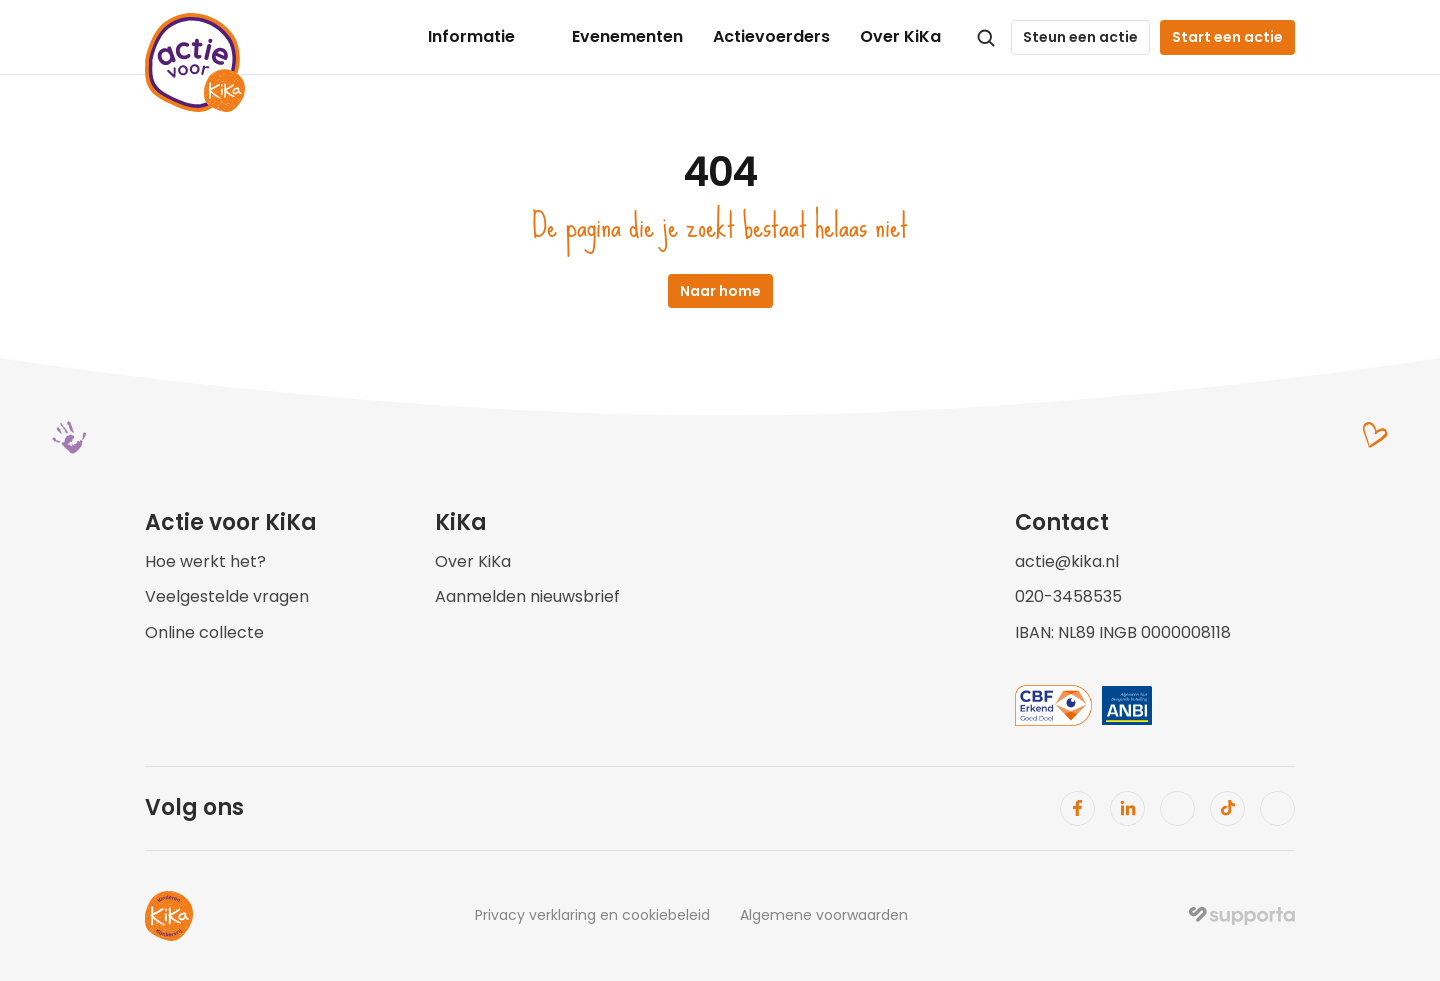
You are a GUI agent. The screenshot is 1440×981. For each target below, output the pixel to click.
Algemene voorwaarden (824, 915)
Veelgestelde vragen (227, 596)
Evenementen (627, 36)
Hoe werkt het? (205, 561)
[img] (1242, 916)
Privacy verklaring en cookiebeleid (592, 915)
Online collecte (204, 632)
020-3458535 (1068, 596)
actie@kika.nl (1067, 561)
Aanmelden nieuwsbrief (527, 596)
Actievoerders (771, 36)
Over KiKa (900, 36)
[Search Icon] (986, 38)
